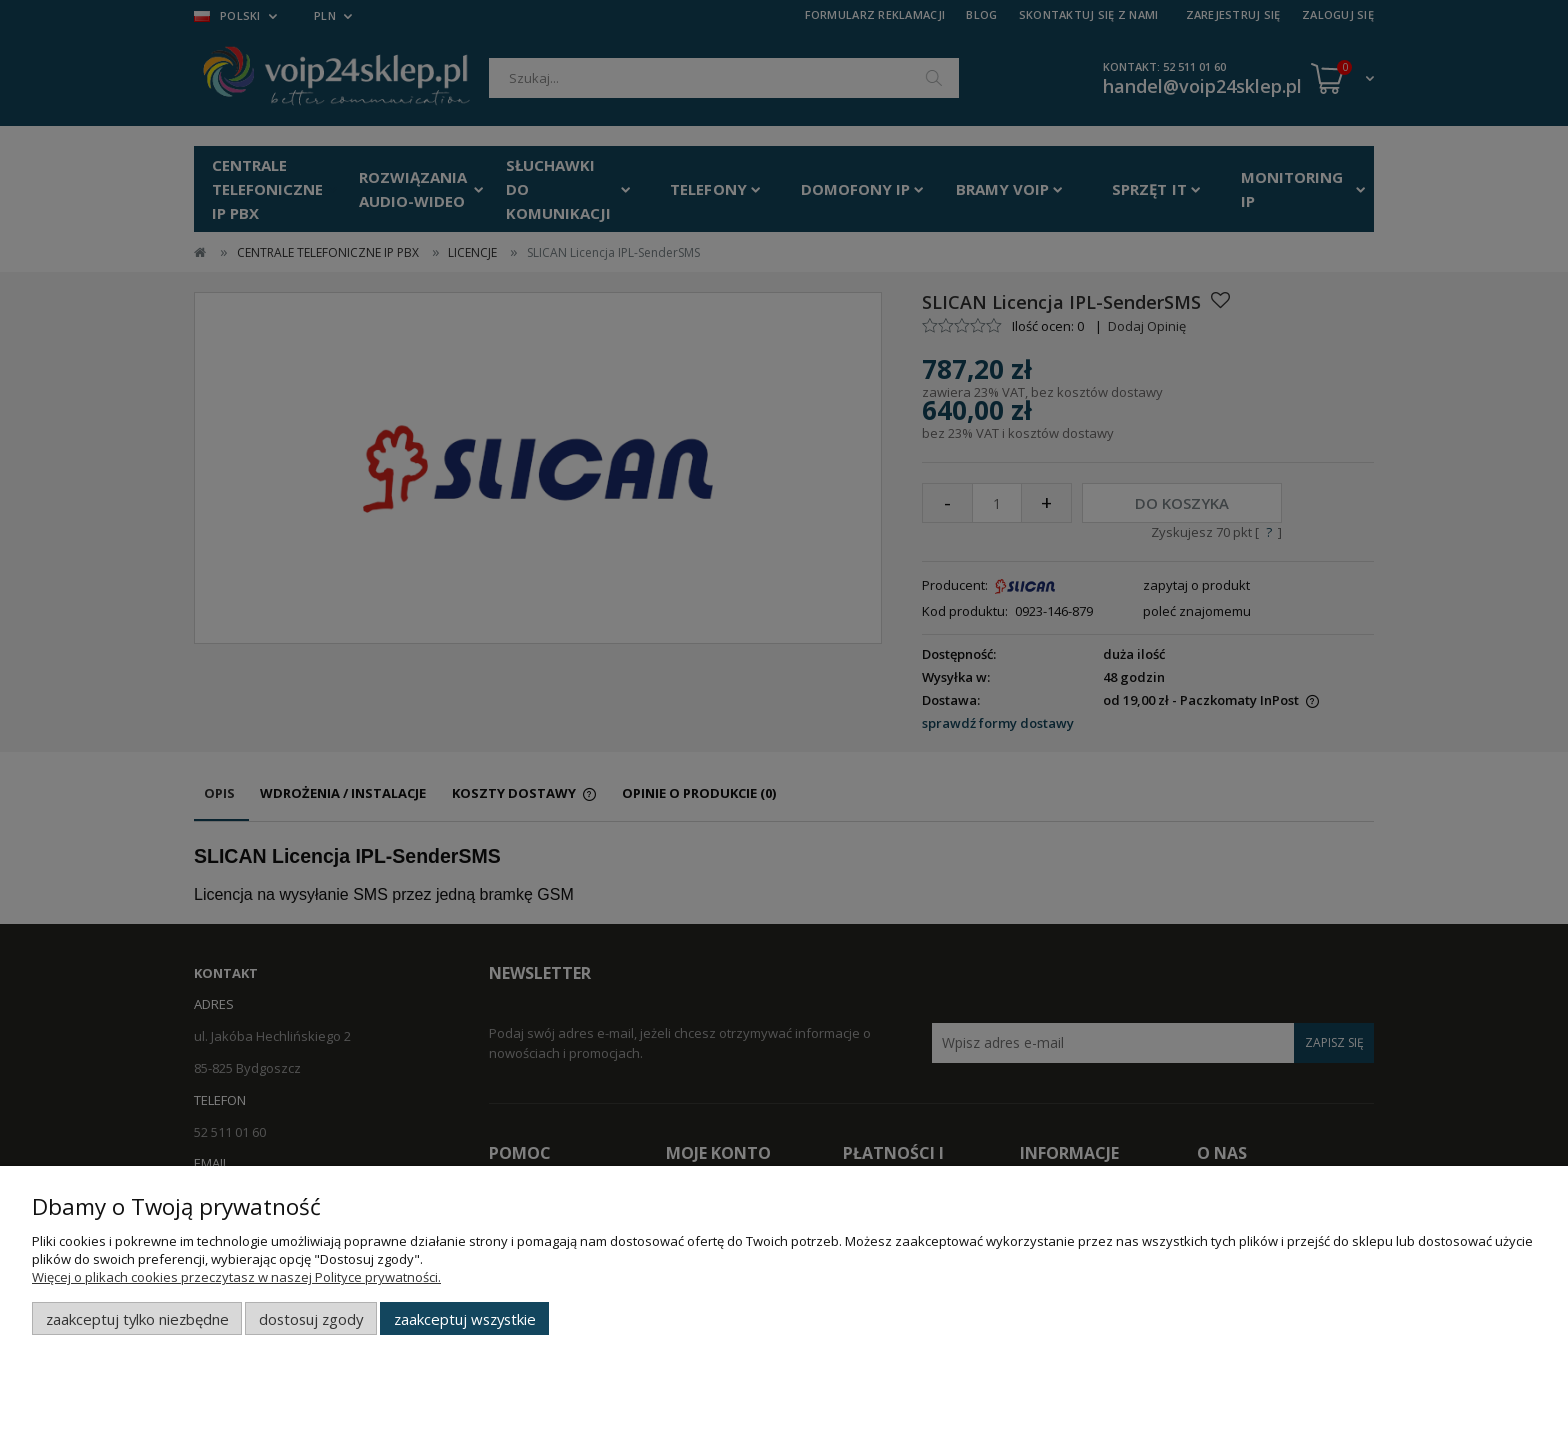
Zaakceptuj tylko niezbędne (137, 1319)
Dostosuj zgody (311, 1319)
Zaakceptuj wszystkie (465, 1319)
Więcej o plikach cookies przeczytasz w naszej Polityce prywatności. (236, 1277)
